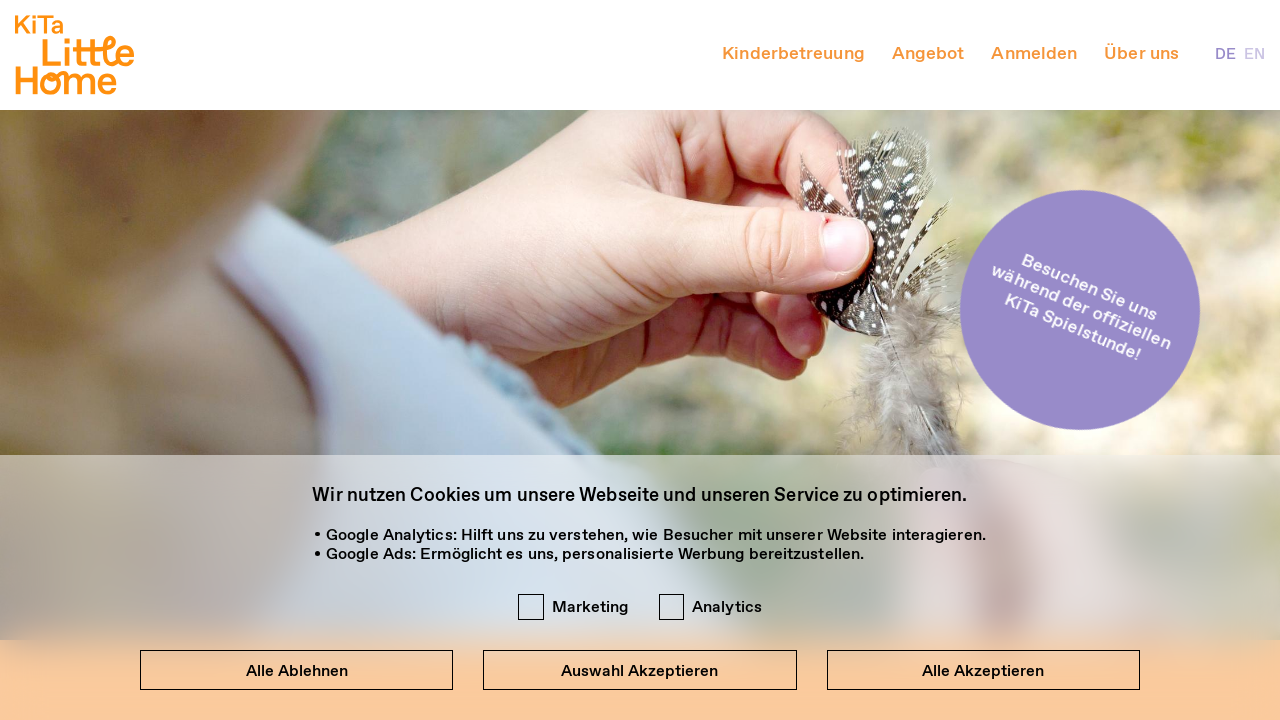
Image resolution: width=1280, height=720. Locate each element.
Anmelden (1034, 55)
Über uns (1141, 55)
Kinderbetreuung (793, 55)
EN (1254, 55)
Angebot (928, 55)
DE (1225, 55)
